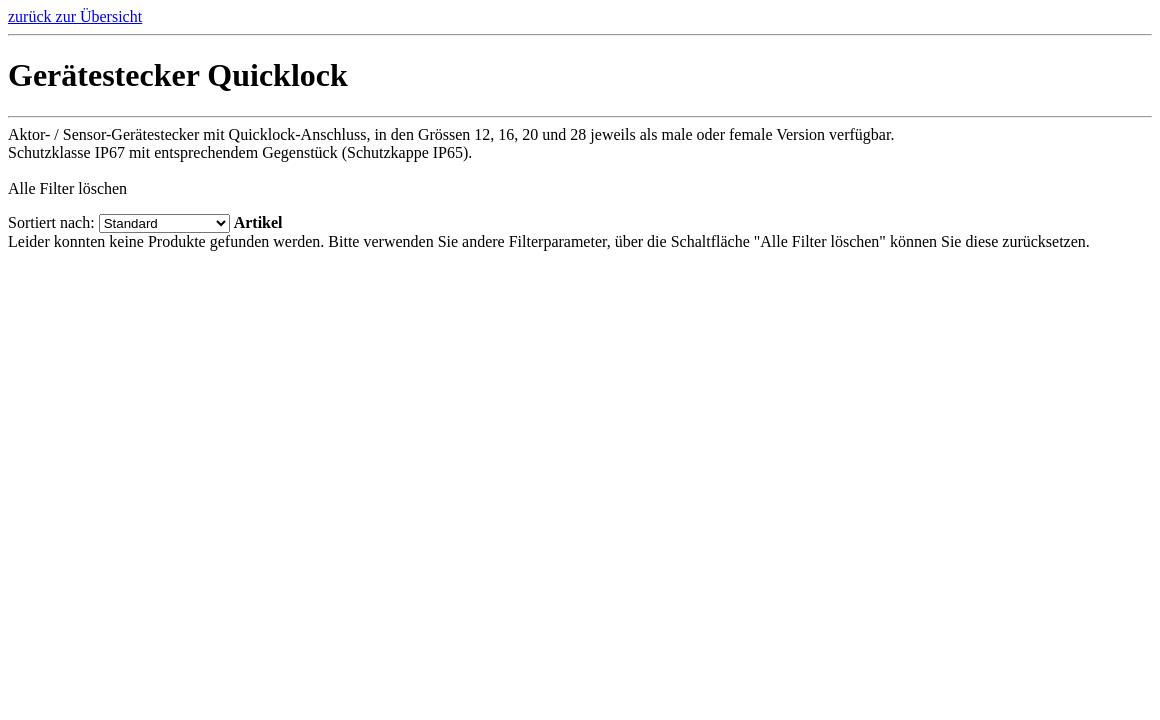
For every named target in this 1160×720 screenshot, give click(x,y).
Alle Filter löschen (67, 188)
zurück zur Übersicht (75, 16)
